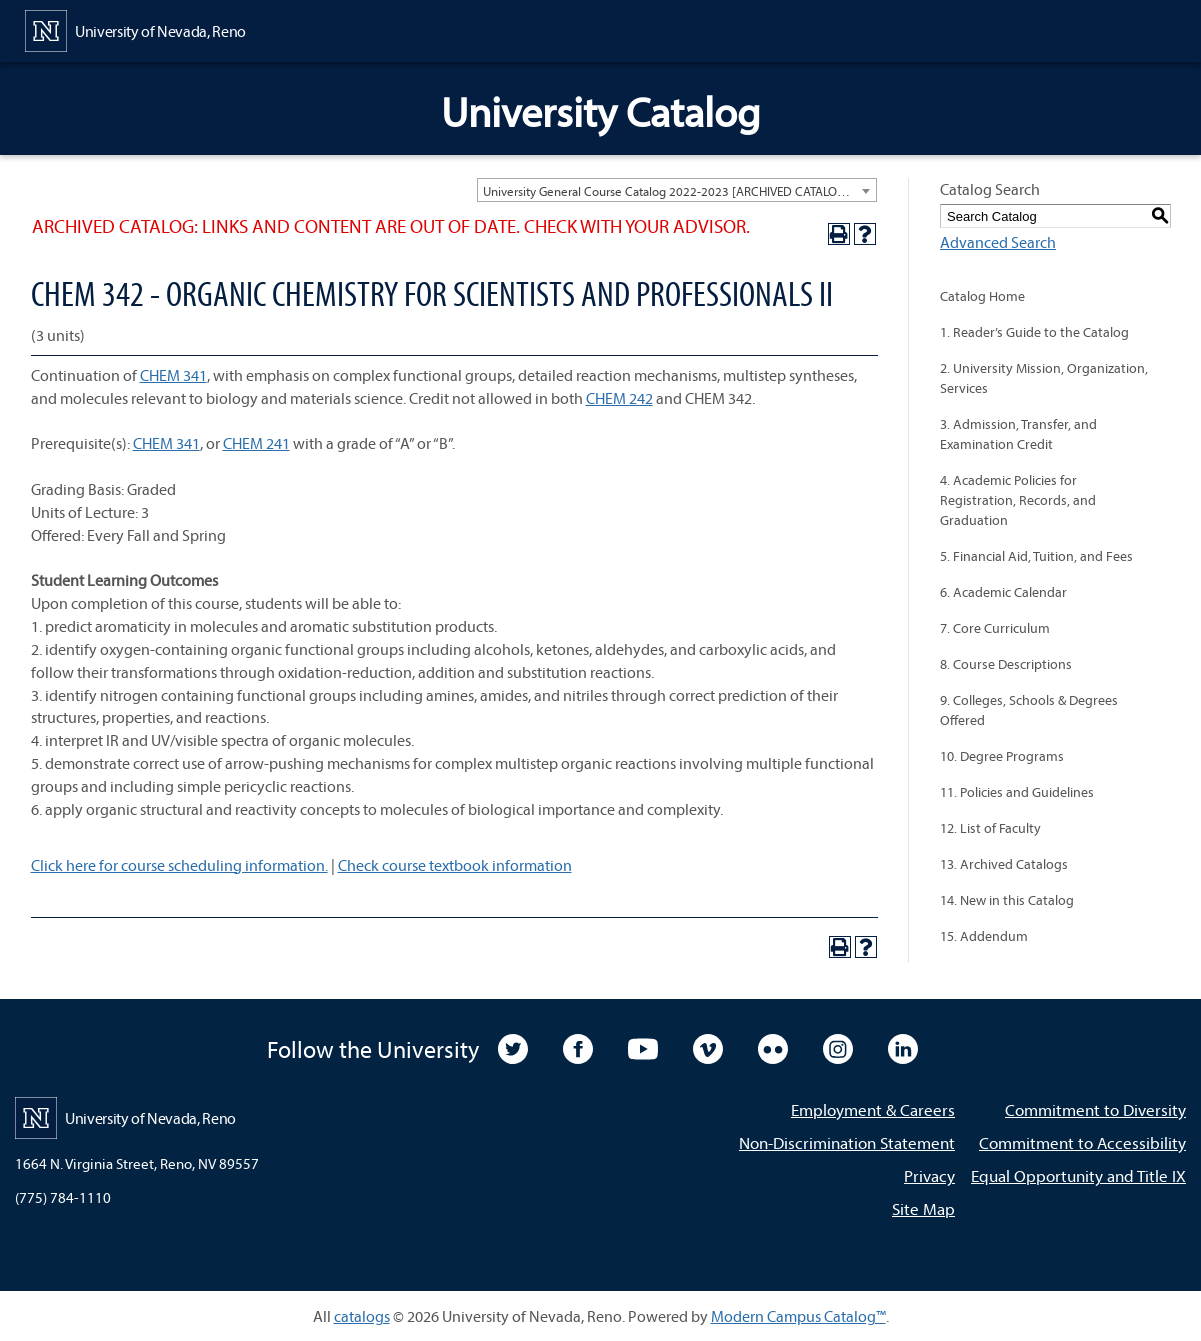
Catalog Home (982, 296)
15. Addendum (984, 936)
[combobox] (677, 190)
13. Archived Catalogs (1004, 864)
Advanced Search (998, 242)
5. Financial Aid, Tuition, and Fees (1036, 556)
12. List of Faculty (990, 828)
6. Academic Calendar (1003, 592)
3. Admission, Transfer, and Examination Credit (1018, 434)
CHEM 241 (256, 443)
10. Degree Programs (1002, 756)
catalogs (362, 1316)
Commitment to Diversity (1095, 1109)
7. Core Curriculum (995, 628)
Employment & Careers (873, 1109)
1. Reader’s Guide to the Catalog (1034, 332)
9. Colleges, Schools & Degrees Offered (1029, 710)
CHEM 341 (173, 375)
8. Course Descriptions (1006, 664)
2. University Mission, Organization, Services (1044, 378)
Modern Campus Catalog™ (798, 1316)
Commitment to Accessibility (1082, 1142)
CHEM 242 (619, 398)
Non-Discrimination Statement (847, 1142)
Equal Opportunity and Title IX (1078, 1175)
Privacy (929, 1175)
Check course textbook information (455, 865)
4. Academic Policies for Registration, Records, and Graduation (1018, 500)
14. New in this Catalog (1007, 900)
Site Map (923, 1208)
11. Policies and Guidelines (1017, 792)
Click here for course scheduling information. (179, 865)
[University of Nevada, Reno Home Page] (135, 29)
